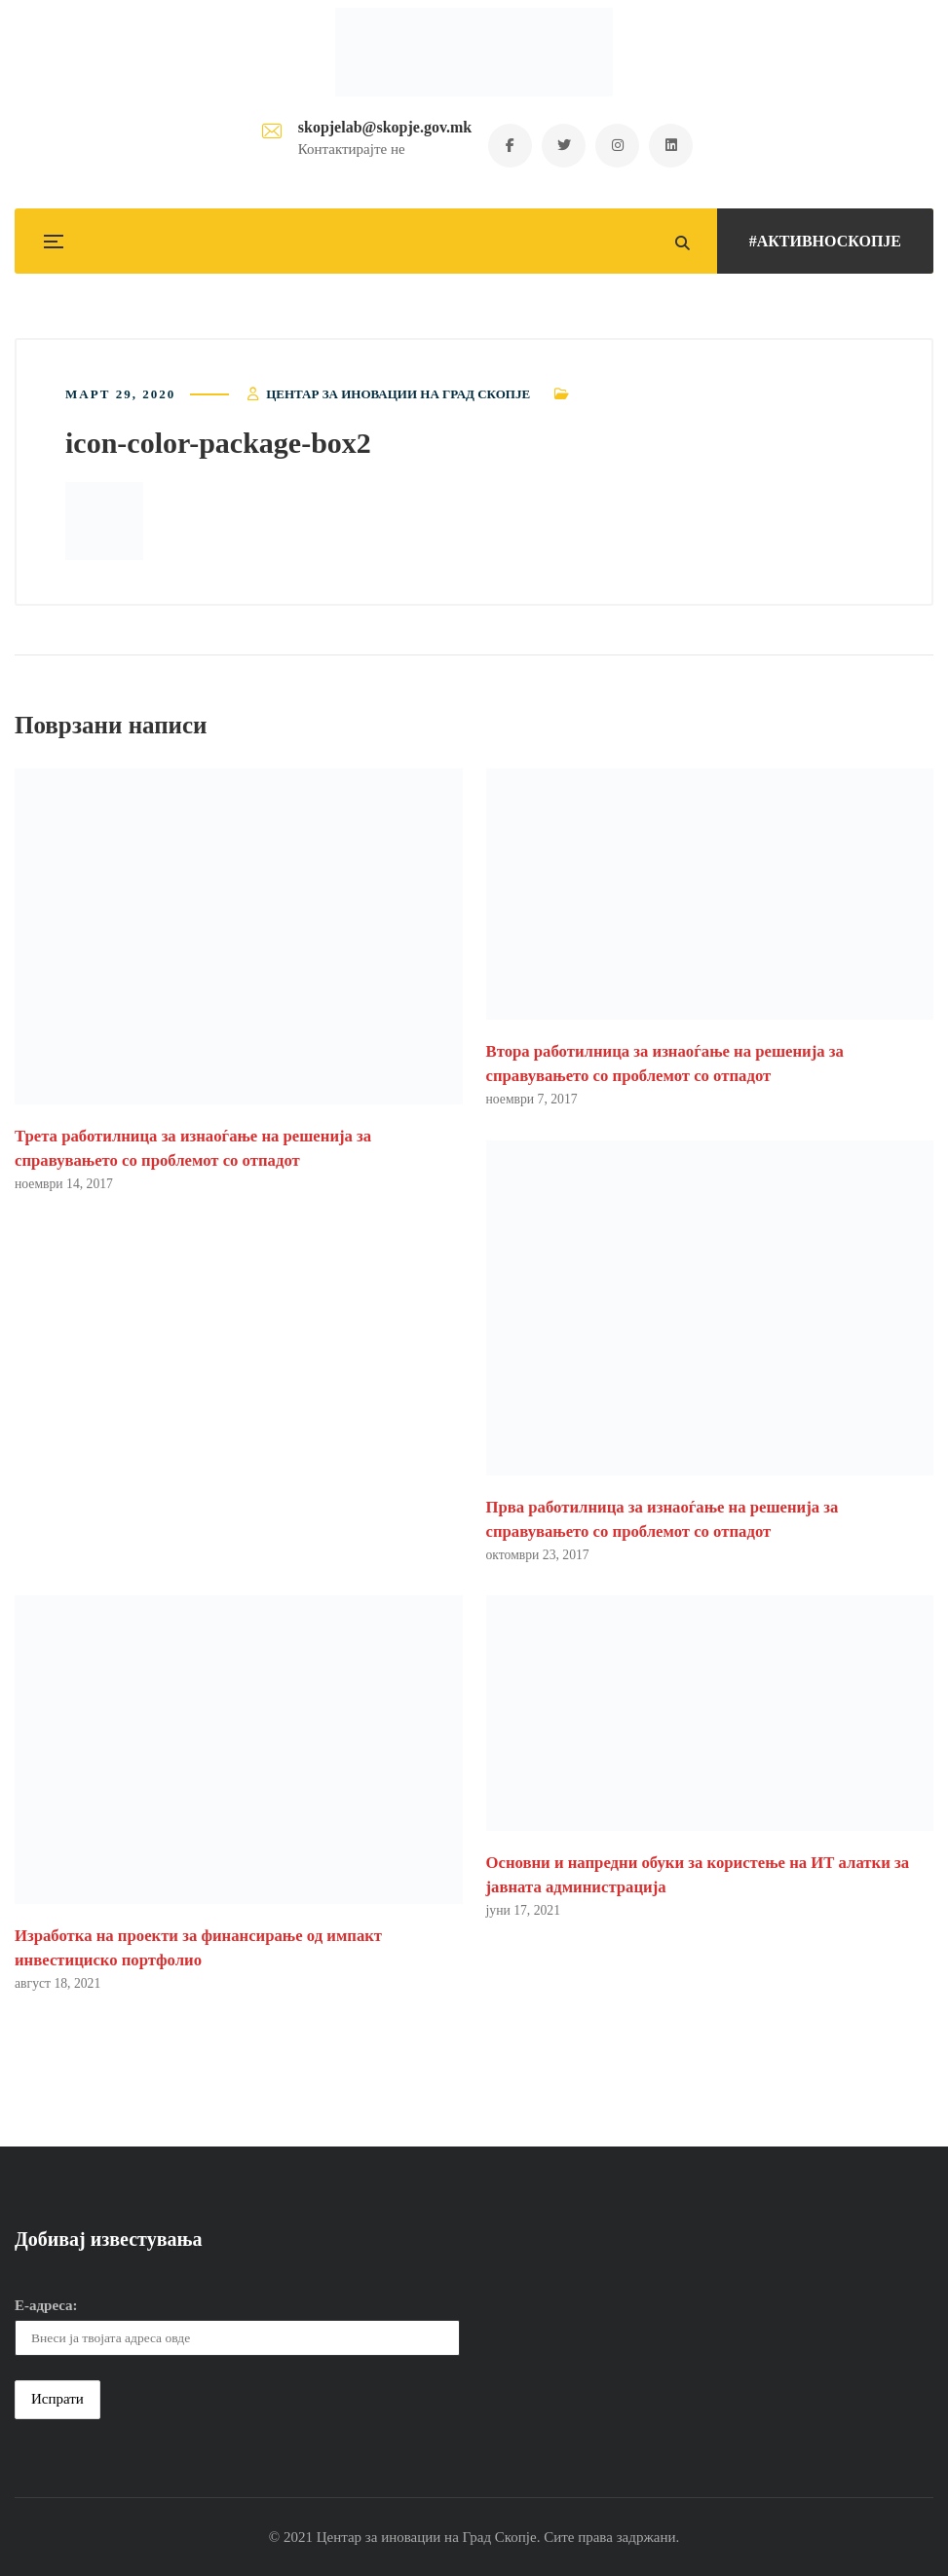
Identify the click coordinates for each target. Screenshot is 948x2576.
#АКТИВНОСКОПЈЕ (825, 241)
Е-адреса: (46, 2305)
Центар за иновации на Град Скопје (398, 394)
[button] (104, 521)
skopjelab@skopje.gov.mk (385, 127)
